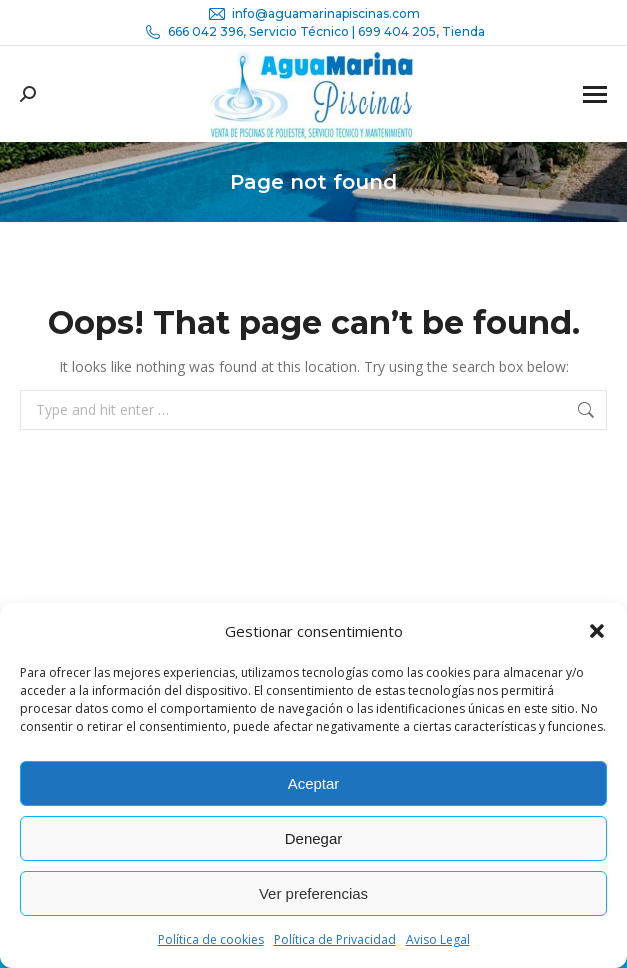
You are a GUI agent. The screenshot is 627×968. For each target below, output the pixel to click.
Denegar (314, 838)
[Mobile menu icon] (595, 94)
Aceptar (314, 783)
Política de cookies (211, 939)
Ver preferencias (313, 893)
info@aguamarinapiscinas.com (313, 14)
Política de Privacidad (335, 939)
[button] (597, 631)
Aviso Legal (438, 939)
